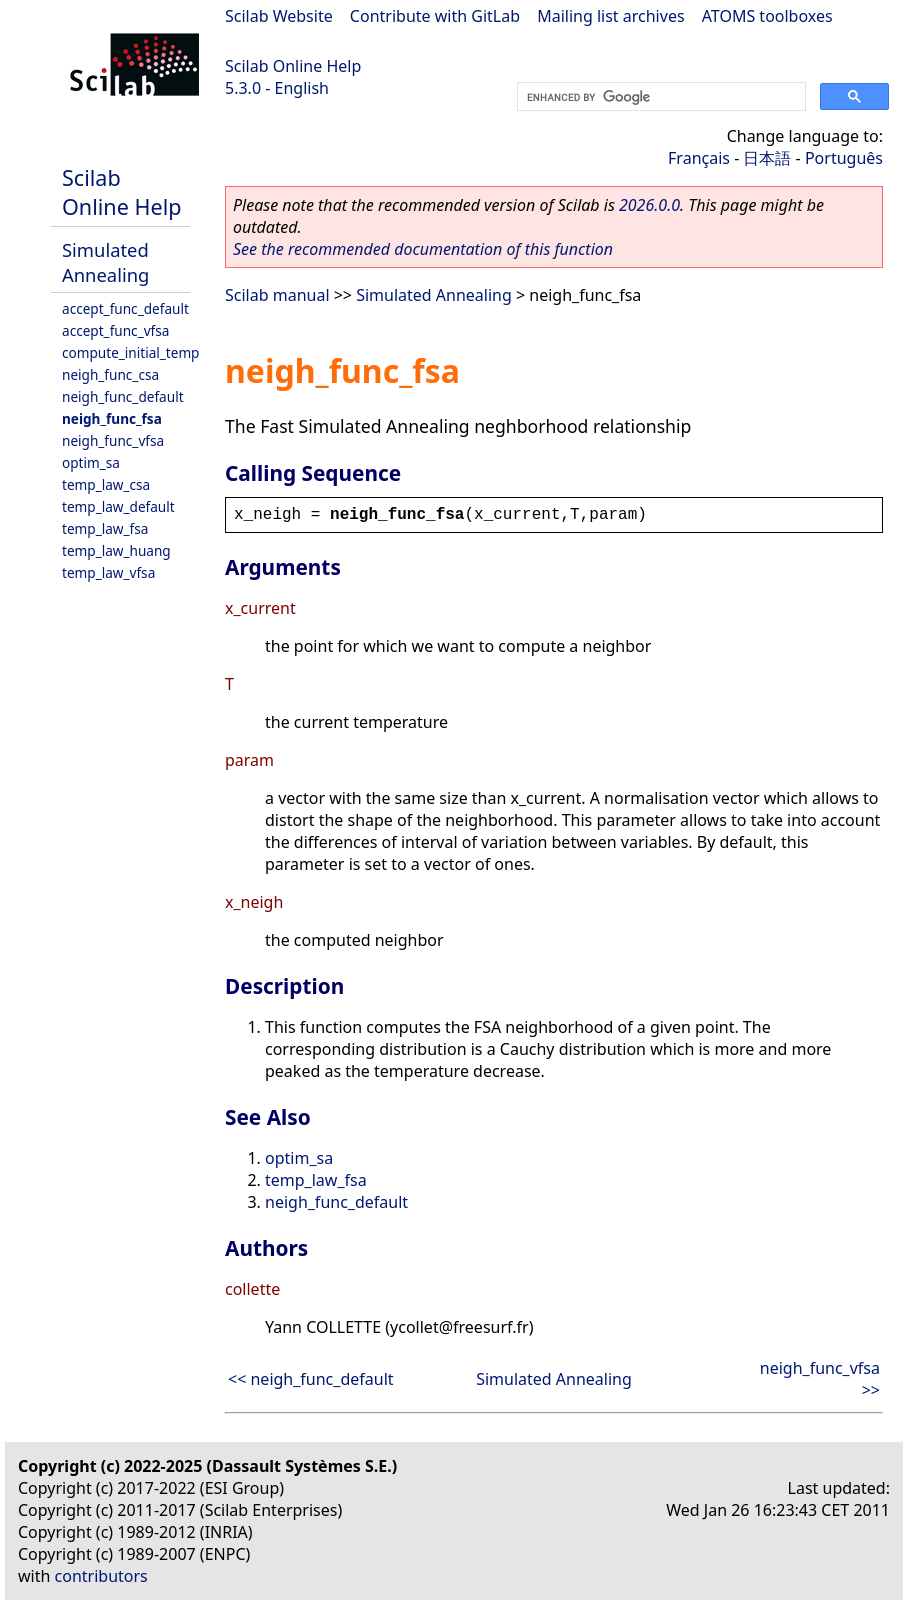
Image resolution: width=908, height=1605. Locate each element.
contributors (101, 1576)
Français (699, 158)
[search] (659, 97)
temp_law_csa (106, 484)
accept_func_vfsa (115, 330)
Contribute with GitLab (435, 16)
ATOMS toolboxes (767, 16)
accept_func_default (125, 308)
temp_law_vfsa (108, 572)
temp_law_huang (116, 550)
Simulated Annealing (105, 262)
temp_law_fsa (105, 528)
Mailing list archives (610, 16)
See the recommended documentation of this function (423, 249)
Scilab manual (277, 295)
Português (844, 158)
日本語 (767, 158)
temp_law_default (118, 506)
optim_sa (91, 462)
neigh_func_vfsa (113, 440)
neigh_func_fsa (112, 418)
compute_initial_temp (130, 352)
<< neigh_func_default (311, 1379)
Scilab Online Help (293, 66)
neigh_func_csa (110, 374)
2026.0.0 (649, 205)
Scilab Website (279, 16)
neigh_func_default (123, 396)
